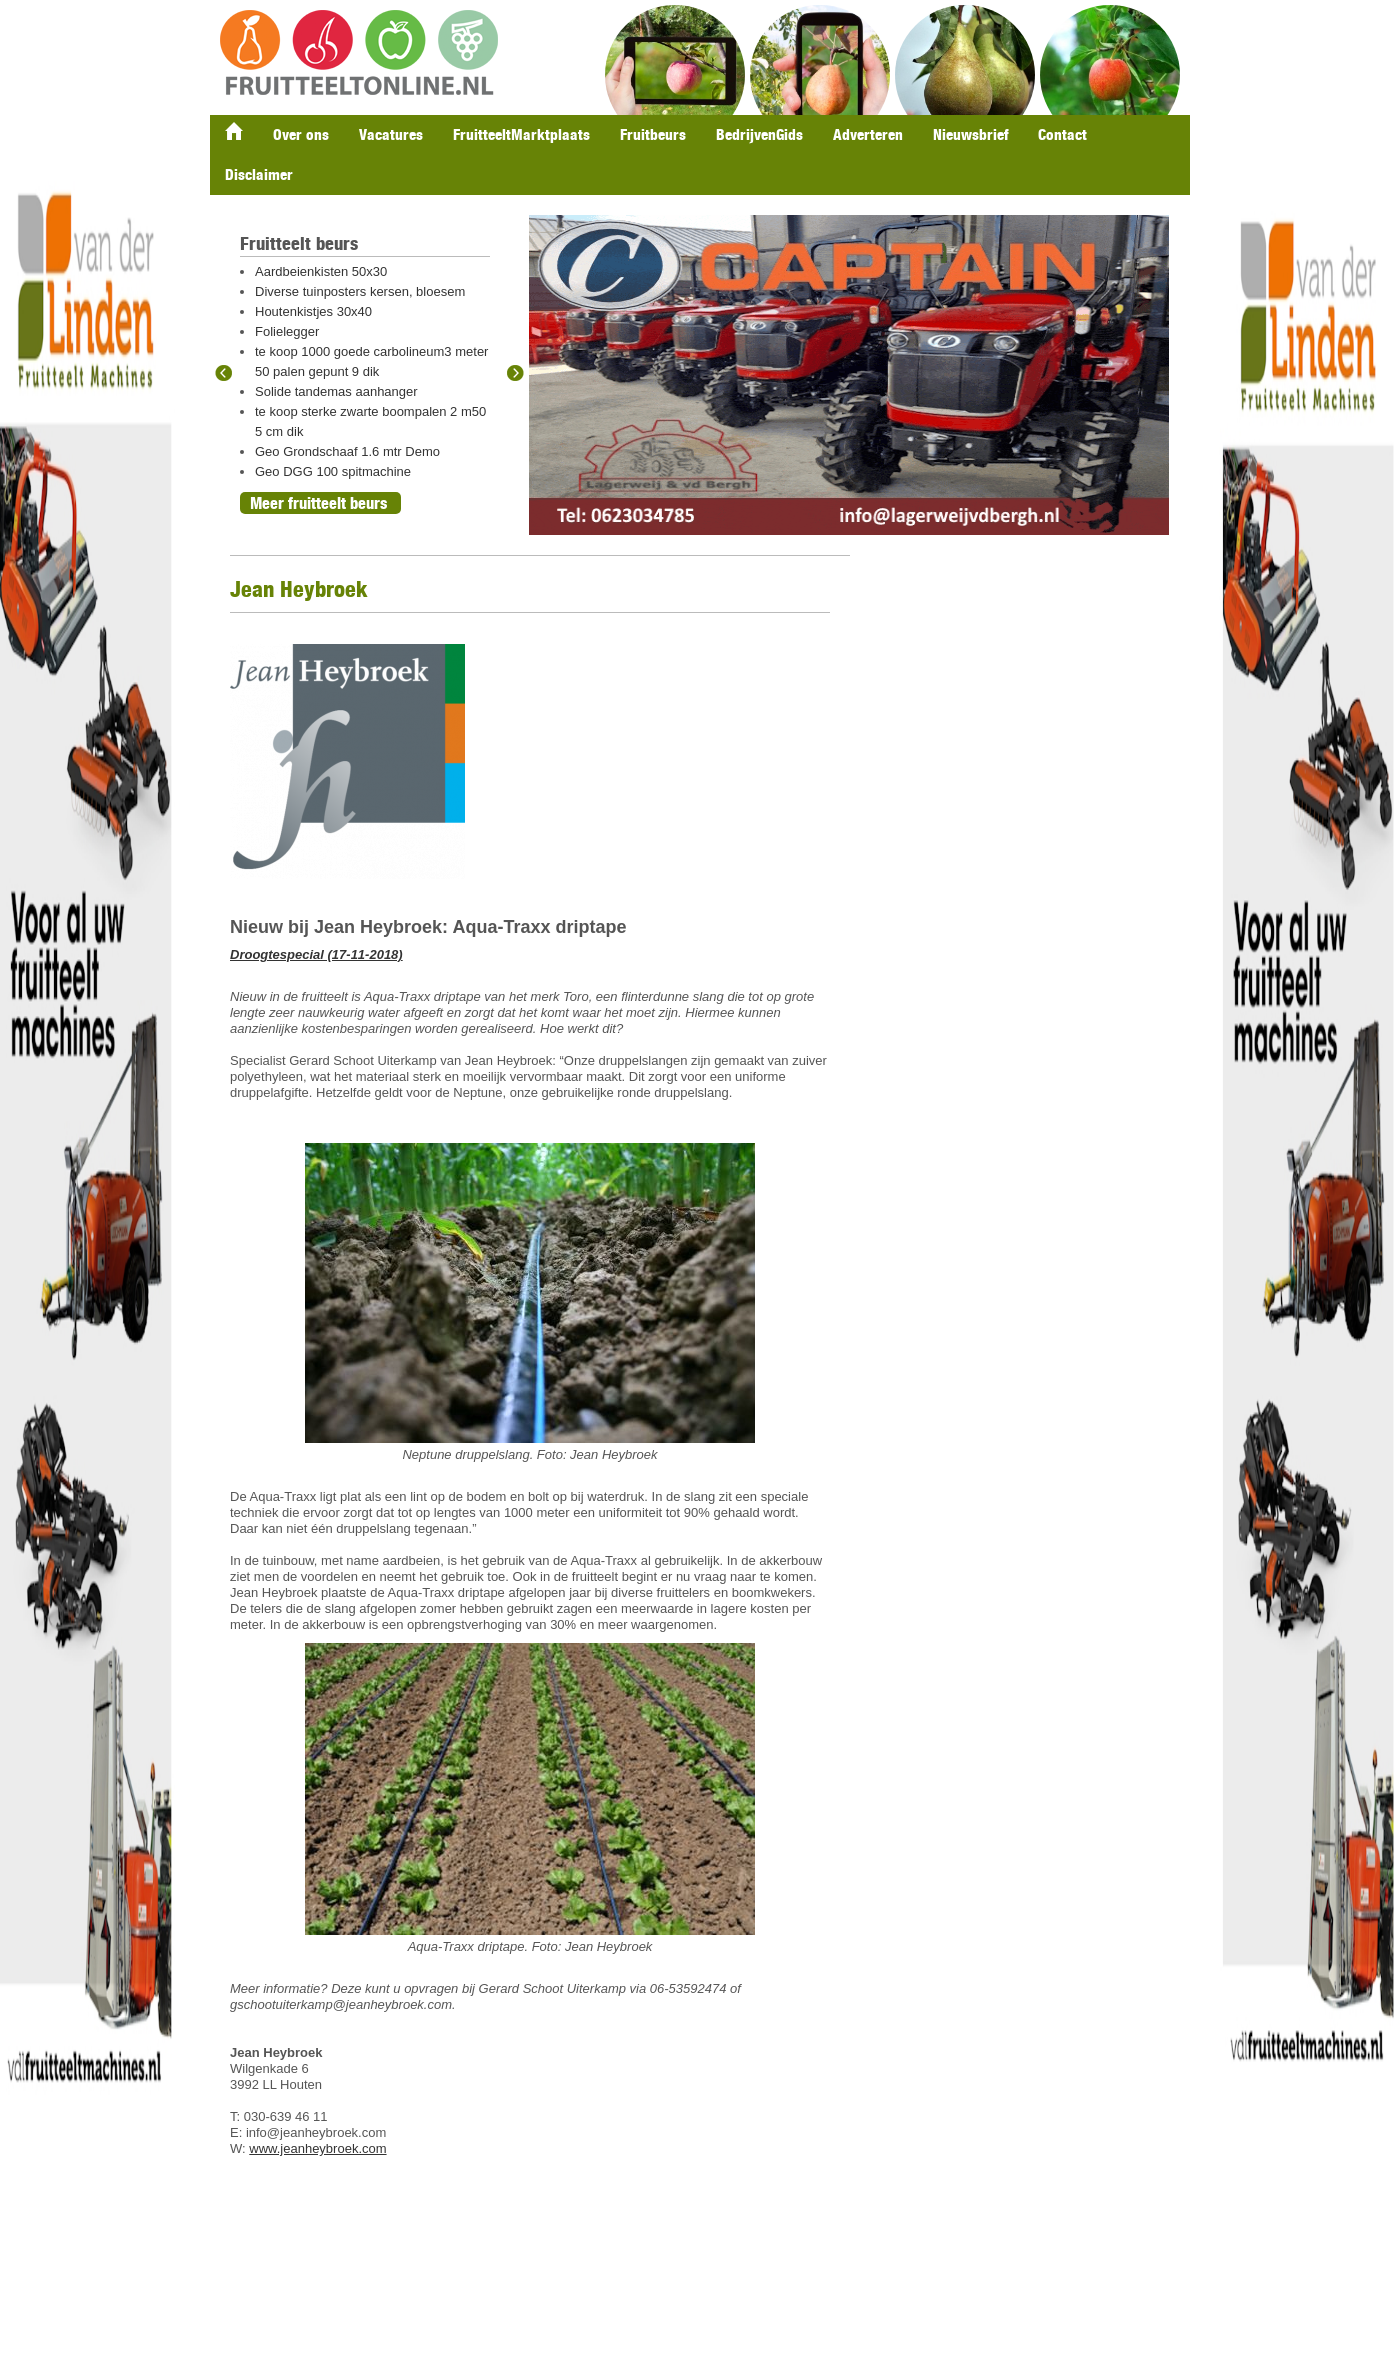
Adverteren (868, 134)
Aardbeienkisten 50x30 (321, 271)
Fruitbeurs (653, 134)
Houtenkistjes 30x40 (313, 311)
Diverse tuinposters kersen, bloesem (360, 291)
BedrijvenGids (759, 134)
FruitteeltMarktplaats (521, 134)
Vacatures (391, 134)
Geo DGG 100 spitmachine (333, 471)
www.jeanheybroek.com (317, 2148)
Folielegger (287, 331)
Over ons (301, 134)
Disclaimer (259, 174)
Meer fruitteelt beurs (318, 503)
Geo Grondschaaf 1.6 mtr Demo (347, 451)
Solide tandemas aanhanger (336, 391)
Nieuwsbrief (970, 134)
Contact (1062, 134)
